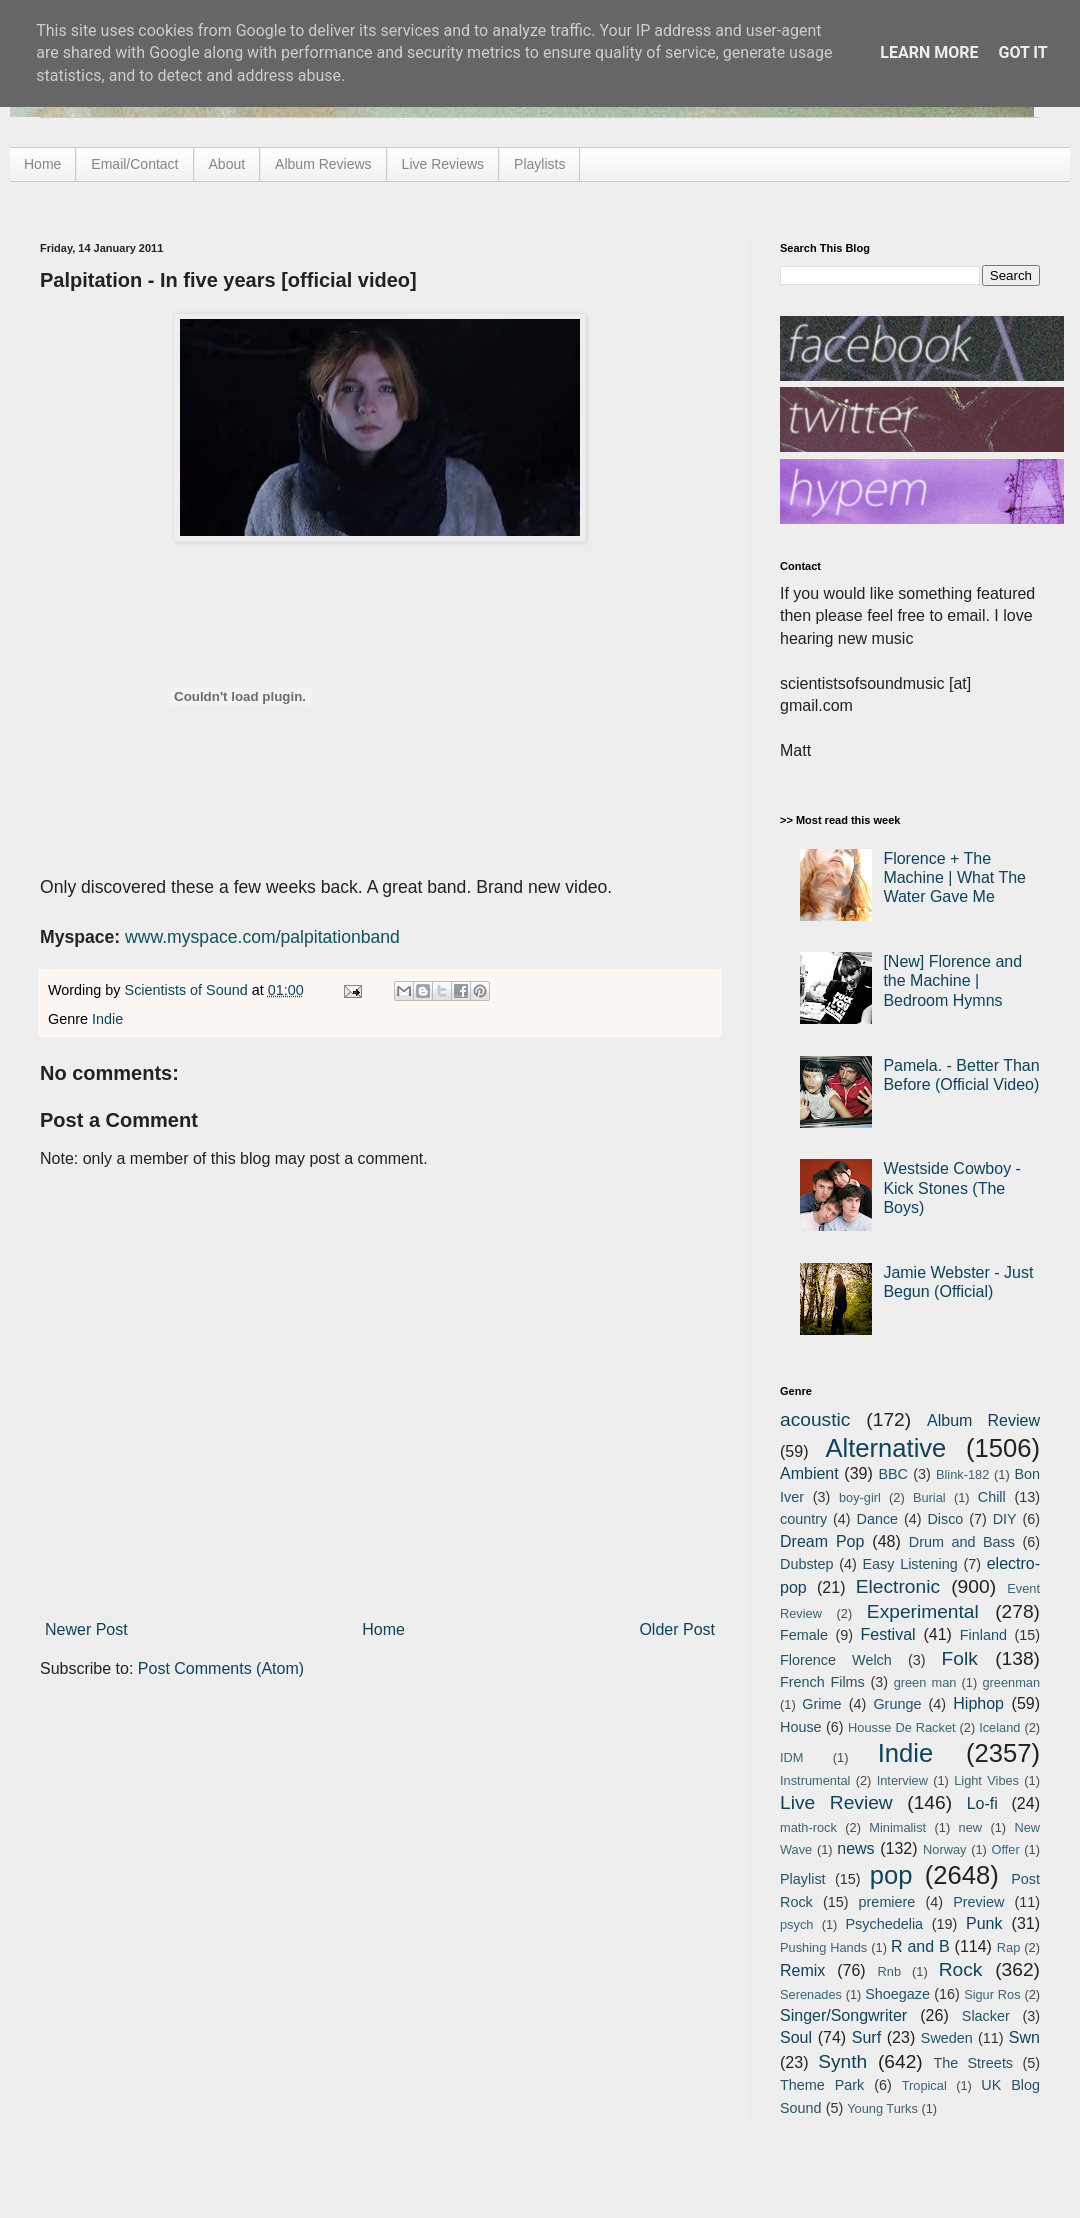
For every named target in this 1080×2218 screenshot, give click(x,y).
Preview (978, 1902)
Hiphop (978, 1703)
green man (925, 1682)
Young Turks (882, 2108)
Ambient (809, 1473)
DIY (1005, 1519)
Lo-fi (982, 1803)
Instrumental (815, 1780)
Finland (983, 1635)
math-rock (808, 1827)
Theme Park (822, 2085)
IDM (791, 1757)
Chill (992, 1497)
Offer (1005, 1849)
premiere (887, 1902)
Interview (902, 1780)
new (970, 1827)
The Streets (973, 2063)
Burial (929, 1497)
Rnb (889, 1971)
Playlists (539, 164)
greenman (1011, 1682)
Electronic (898, 1586)
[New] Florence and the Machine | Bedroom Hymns (952, 980)
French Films (822, 1682)
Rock (961, 1969)
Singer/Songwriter (843, 2015)
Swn (1024, 2037)
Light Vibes (986, 1780)
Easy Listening (910, 1564)
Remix (802, 1970)
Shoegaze (897, 1994)
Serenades (811, 1994)
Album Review (983, 1420)
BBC (893, 1474)
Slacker (986, 2016)
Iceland (999, 1727)
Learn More (929, 52)
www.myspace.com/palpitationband (262, 937)
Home (42, 164)
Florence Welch (836, 1660)
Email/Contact (134, 164)
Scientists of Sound (188, 990)
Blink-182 (962, 1474)
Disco (945, 1519)
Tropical (924, 2085)
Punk (984, 1923)
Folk (960, 1658)
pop (891, 1875)
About (227, 164)
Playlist (803, 1879)
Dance (877, 1519)
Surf (866, 2037)
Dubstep (807, 1564)
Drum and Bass (962, 1542)
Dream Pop (822, 1541)
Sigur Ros (992, 1994)
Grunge (897, 1704)
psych (796, 1924)
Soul (796, 2037)
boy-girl (860, 1497)
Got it (1022, 52)
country (803, 1519)
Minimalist (897, 1827)
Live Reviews (443, 164)
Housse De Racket (902, 1727)
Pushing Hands (823, 1947)
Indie (107, 1019)
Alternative (885, 1448)
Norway (944, 1849)
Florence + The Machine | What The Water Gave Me (954, 877)
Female (804, 1635)
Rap (1008, 1947)
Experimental (923, 1611)
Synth (842, 2061)
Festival (887, 1634)
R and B (920, 1946)
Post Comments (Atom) (221, 1668)
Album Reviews (323, 164)
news (855, 1848)
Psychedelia (884, 1924)
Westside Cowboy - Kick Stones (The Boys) (952, 1187)
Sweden (947, 2038)
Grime (821, 1704)
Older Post (677, 1629)
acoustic (815, 1419)
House (801, 1727)
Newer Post (86, 1629)
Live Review (836, 1802)
